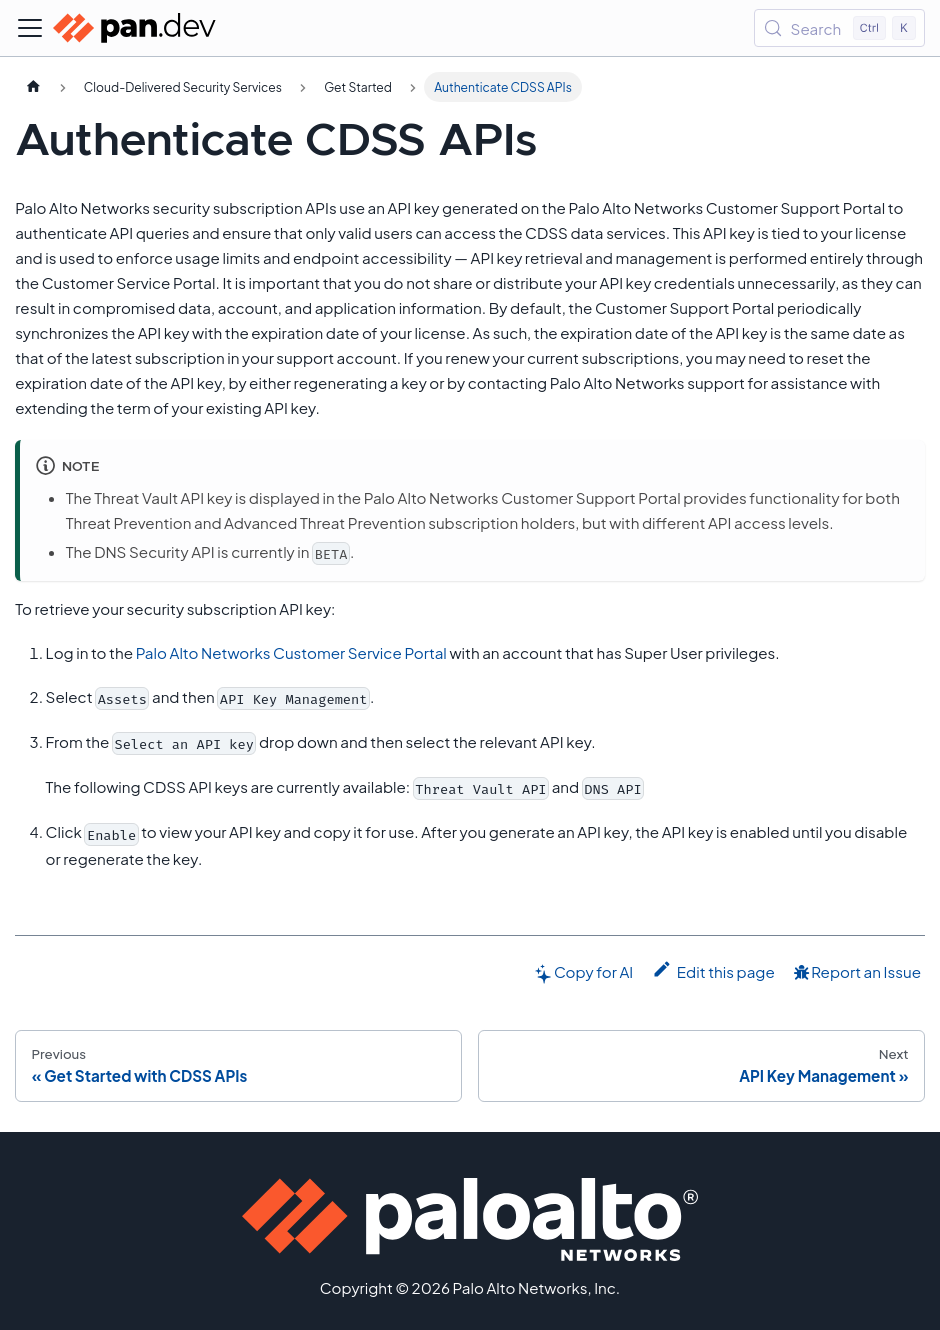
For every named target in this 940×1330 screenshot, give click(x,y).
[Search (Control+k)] (839, 28)
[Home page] (33, 87)
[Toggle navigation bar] (30, 28)
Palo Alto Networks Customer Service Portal (291, 652)
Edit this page (713, 970)
